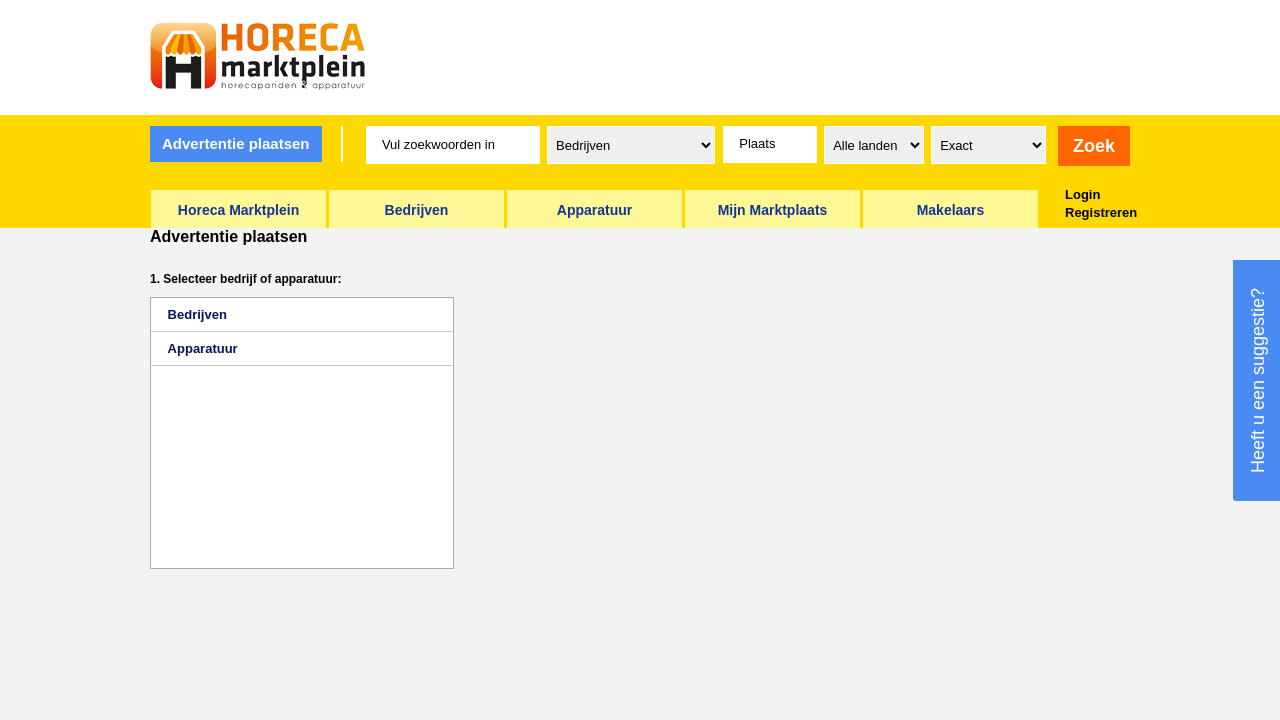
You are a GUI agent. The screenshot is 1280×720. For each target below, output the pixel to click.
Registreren (1101, 212)
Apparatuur (203, 348)
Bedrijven (197, 314)
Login (1082, 194)
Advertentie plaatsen (236, 143)
